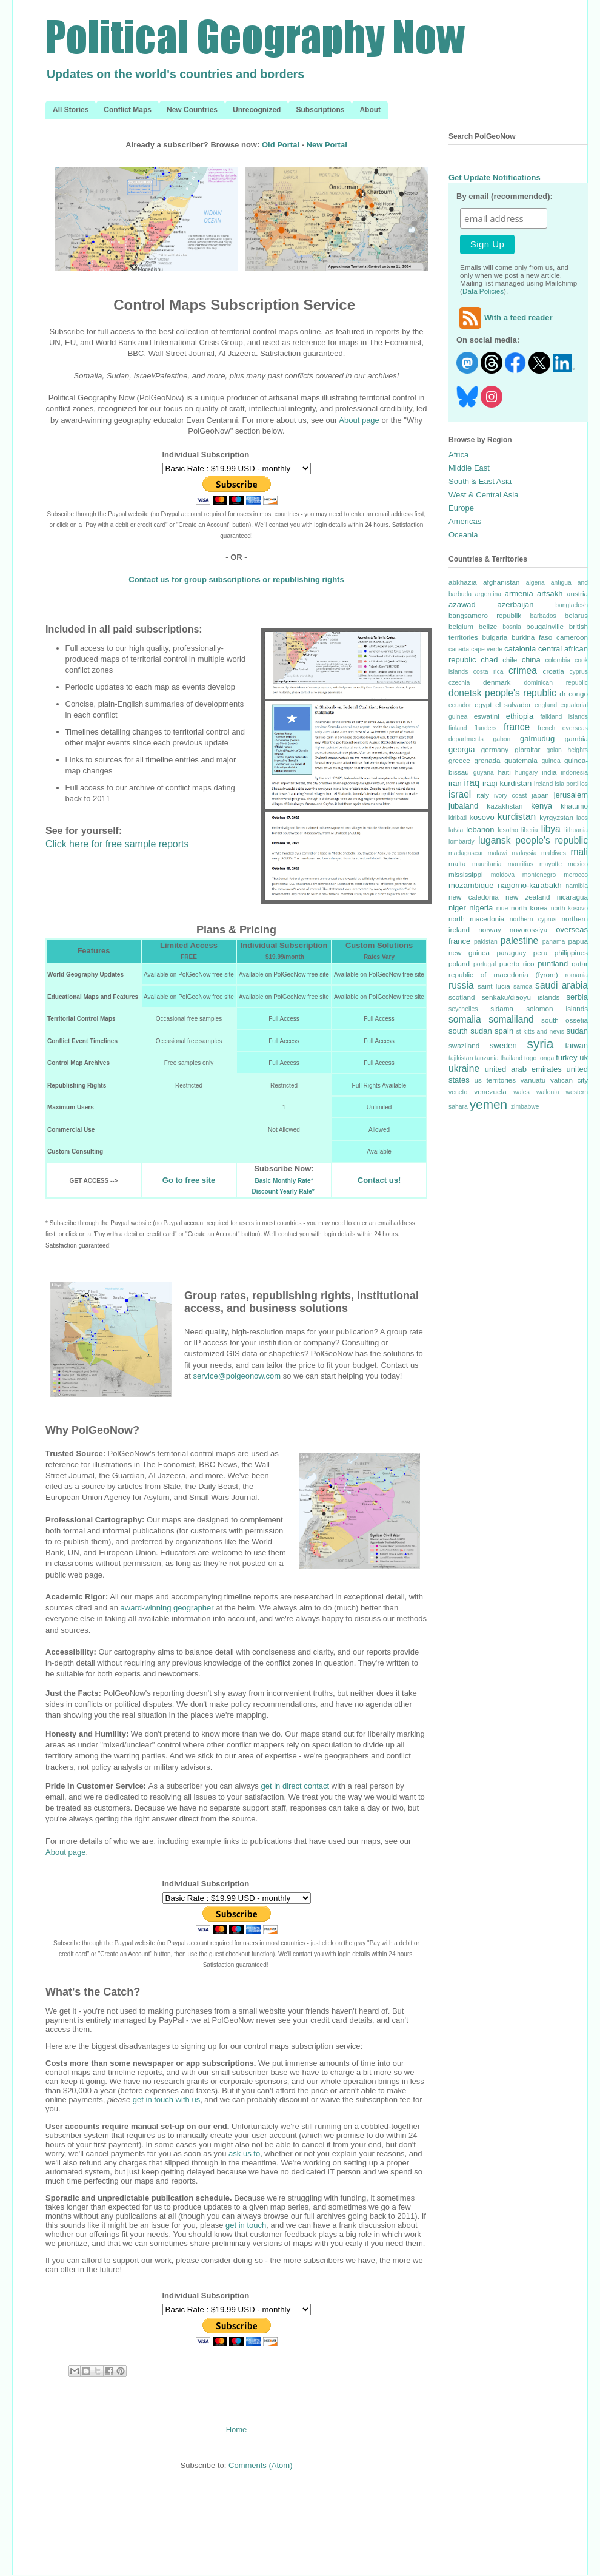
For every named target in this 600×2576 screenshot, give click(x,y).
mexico (578, 864)
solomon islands (557, 1008)
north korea (529, 908)
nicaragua (572, 897)
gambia (576, 738)
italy (482, 795)
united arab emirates (523, 1069)
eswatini (486, 716)
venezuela (490, 1091)
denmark (496, 682)
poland (459, 963)
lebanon (480, 829)
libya (551, 829)
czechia (459, 682)
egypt (483, 704)
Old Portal (280, 144)
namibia (577, 886)
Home (236, 2429)
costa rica (488, 671)
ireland (543, 784)
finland (457, 728)
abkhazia (462, 582)
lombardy (461, 841)
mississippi (465, 874)
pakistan (486, 941)
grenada (487, 760)
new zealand (527, 897)
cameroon (572, 637)
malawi (497, 853)
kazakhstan (504, 806)
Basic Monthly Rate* (284, 1180)
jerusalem (571, 794)
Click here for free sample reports (117, 844)
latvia (455, 830)
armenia (519, 593)
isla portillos (571, 784)
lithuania (576, 830)
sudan (577, 1030)
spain (504, 1030)
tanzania (486, 1058)
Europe (461, 508)
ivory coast (510, 795)
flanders (485, 728)
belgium (460, 626)
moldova (503, 875)
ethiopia (520, 716)
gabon (501, 739)
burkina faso (532, 637)
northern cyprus (533, 919)
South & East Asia (480, 481)
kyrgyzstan (556, 817)
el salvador (513, 704)
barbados (543, 616)
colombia (557, 660)
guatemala (521, 760)
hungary (526, 772)
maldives (553, 853)
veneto (457, 1092)
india (549, 772)
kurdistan (517, 817)
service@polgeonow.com (237, 1375)
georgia (461, 749)
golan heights (567, 750)
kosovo (482, 817)
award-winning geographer (167, 1607)
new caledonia (473, 897)
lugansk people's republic (533, 840)
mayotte (550, 864)
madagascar (465, 853)
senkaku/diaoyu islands (521, 997)
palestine (519, 940)
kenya (541, 805)
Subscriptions (320, 110)
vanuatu (533, 1080)
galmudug (537, 738)
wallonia (547, 1092)
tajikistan (460, 1058)
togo (530, 1058)
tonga (546, 1058)
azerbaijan (516, 604)
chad (489, 659)
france (517, 727)
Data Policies (483, 291)
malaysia (524, 853)
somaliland (511, 1019)
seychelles (463, 1009)
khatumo (574, 806)
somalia (464, 1019)
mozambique (470, 885)
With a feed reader (504, 317)
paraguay (512, 953)
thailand (511, 1058)
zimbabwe (525, 1106)
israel (459, 794)
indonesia (574, 772)
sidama (501, 1008)
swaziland (463, 1045)
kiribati (457, 818)
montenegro (539, 875)
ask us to (244, 2153)
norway (489, 929)
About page (359, 420)
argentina (488, 594)
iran (455, 783)
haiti (504, 772)
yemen (488, 1104)
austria (577, 593)
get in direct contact (295, 1786)
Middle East (469, 467)
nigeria (481, 907)
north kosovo (569, 908)
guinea (550, 761)
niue (502, 908)
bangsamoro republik (484, 615)
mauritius (520, 864)
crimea (522, 670)
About (370, 110)
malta (457, 863)
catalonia (520, 648)
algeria (535, 582)
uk (583, 1057)
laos (582, 818)
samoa (522, 986)
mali (579, 852)
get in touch (245, 2225)
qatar (580, 963)
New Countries (192, 110)
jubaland (463, 805)
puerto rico (517, 963)
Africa (458, 454)
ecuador (460, 705)
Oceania (463, 534)
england (546, 705)
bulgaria (495, 637)
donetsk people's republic (502, 693)
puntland (553, 963)
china (531, 659)
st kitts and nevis (540, 1031)
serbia (577, 996)
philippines (571, 953)
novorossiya (528, 929)
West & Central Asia (483, 494)
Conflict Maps (128, 110)
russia (461, 985)
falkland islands (564, 716)
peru (540, 953)
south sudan (470, 1030)
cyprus (578, 671)
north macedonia (476, 919)
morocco (576, 875)
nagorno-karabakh (530, 885)
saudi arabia (561, 985)
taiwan (576, 1045)
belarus (576, 615)
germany (494, 749)
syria (540, 1044)
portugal (484, 964)
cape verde (486, 649)
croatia (553, 671)
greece (459, 760)
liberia (529, 830)
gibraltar (527, 749)
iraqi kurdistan (507, 783)
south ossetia (564, 1020)
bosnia (511, 627)
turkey (566, 1057)
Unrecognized (257, 110)
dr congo (573, 694)
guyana (483, 772)
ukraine (463, 1068)
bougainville (545, 626)
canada (458, 649)
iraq (472, 783)
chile (509, 660)
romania (576, 975)
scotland (461, 997)
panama (553, 941)
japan (540, 795)
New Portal (327, 144)
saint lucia (494, 986)
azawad (462, 604)
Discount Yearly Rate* (283, 1191)
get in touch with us (166, 2099)
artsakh (550, 593)
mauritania (487, 864)
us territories (495, 1080)
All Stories (70, 110)
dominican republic (556, 682)
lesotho (508, 830)
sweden (503, 1045)
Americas (464, 521)
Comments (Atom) (260, 2465)
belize (488, 626)
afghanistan (501, 582)
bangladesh (571, 605)
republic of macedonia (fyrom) (503, 974)
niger (457, 907)
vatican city (569, 1080)
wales (521, 1092)
